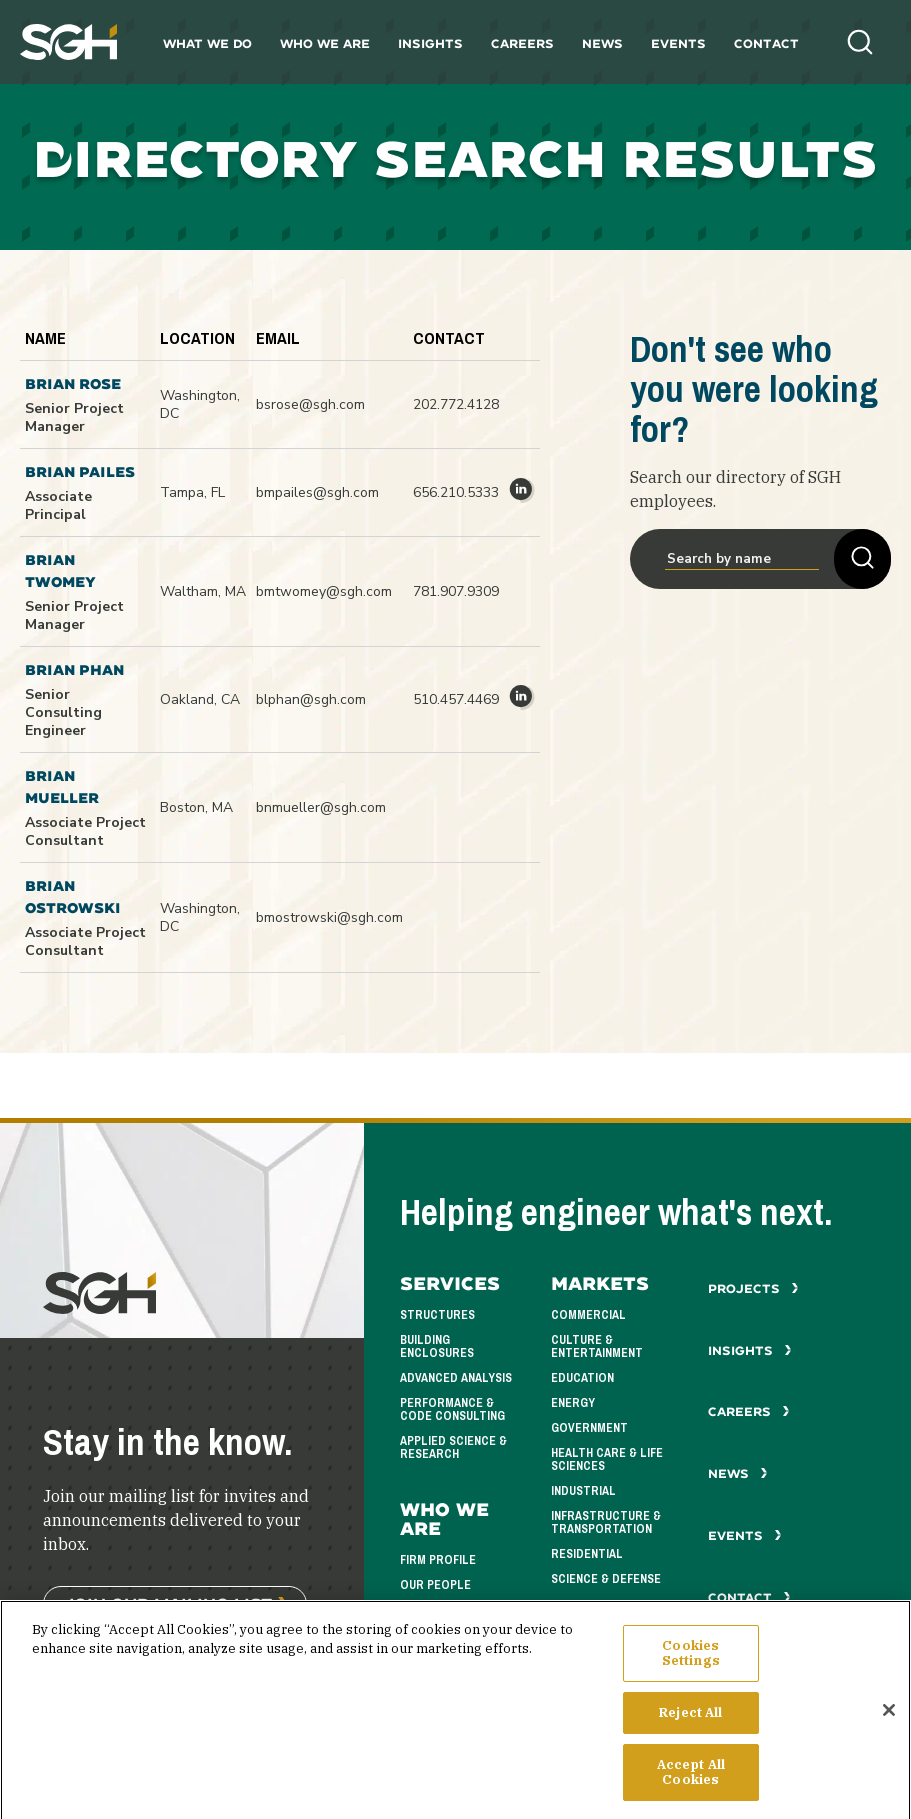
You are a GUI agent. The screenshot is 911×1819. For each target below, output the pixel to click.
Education (582, 1378)
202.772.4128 (456, 404)
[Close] (889, 1727)
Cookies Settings (691, 1669)
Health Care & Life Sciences (607, 1459)
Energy (573, 1403)
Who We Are (325, 43)
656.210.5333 (456, 492)
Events (678, 43)
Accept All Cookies (691, 1788)
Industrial (583, 1491)
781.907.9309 (456, 591)
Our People (435, 1585)
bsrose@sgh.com (310, 404)
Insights (430, 43)
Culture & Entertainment (597, 1346)
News (602, 43)
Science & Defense (606, 1579)
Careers (522, 43)
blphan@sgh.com (311, 699)
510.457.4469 (456, 699)
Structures (437, 1315)
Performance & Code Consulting (452, 1409)
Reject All (690, 1728)
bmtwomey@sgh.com (324, 591)
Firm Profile (438, 1560)
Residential (587, 1554)
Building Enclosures (437, 1346)
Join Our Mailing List (168, 1603)
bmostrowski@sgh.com (329, 917)
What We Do (207, 43)
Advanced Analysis (456, 1378)
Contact (766, 43)
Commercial (588, 1315)
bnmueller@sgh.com (321, 807)
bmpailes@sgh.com (317, 492)
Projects (753, 1288)
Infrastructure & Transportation (606, 1522)
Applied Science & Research (453, 1447)
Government (589, 1428)
